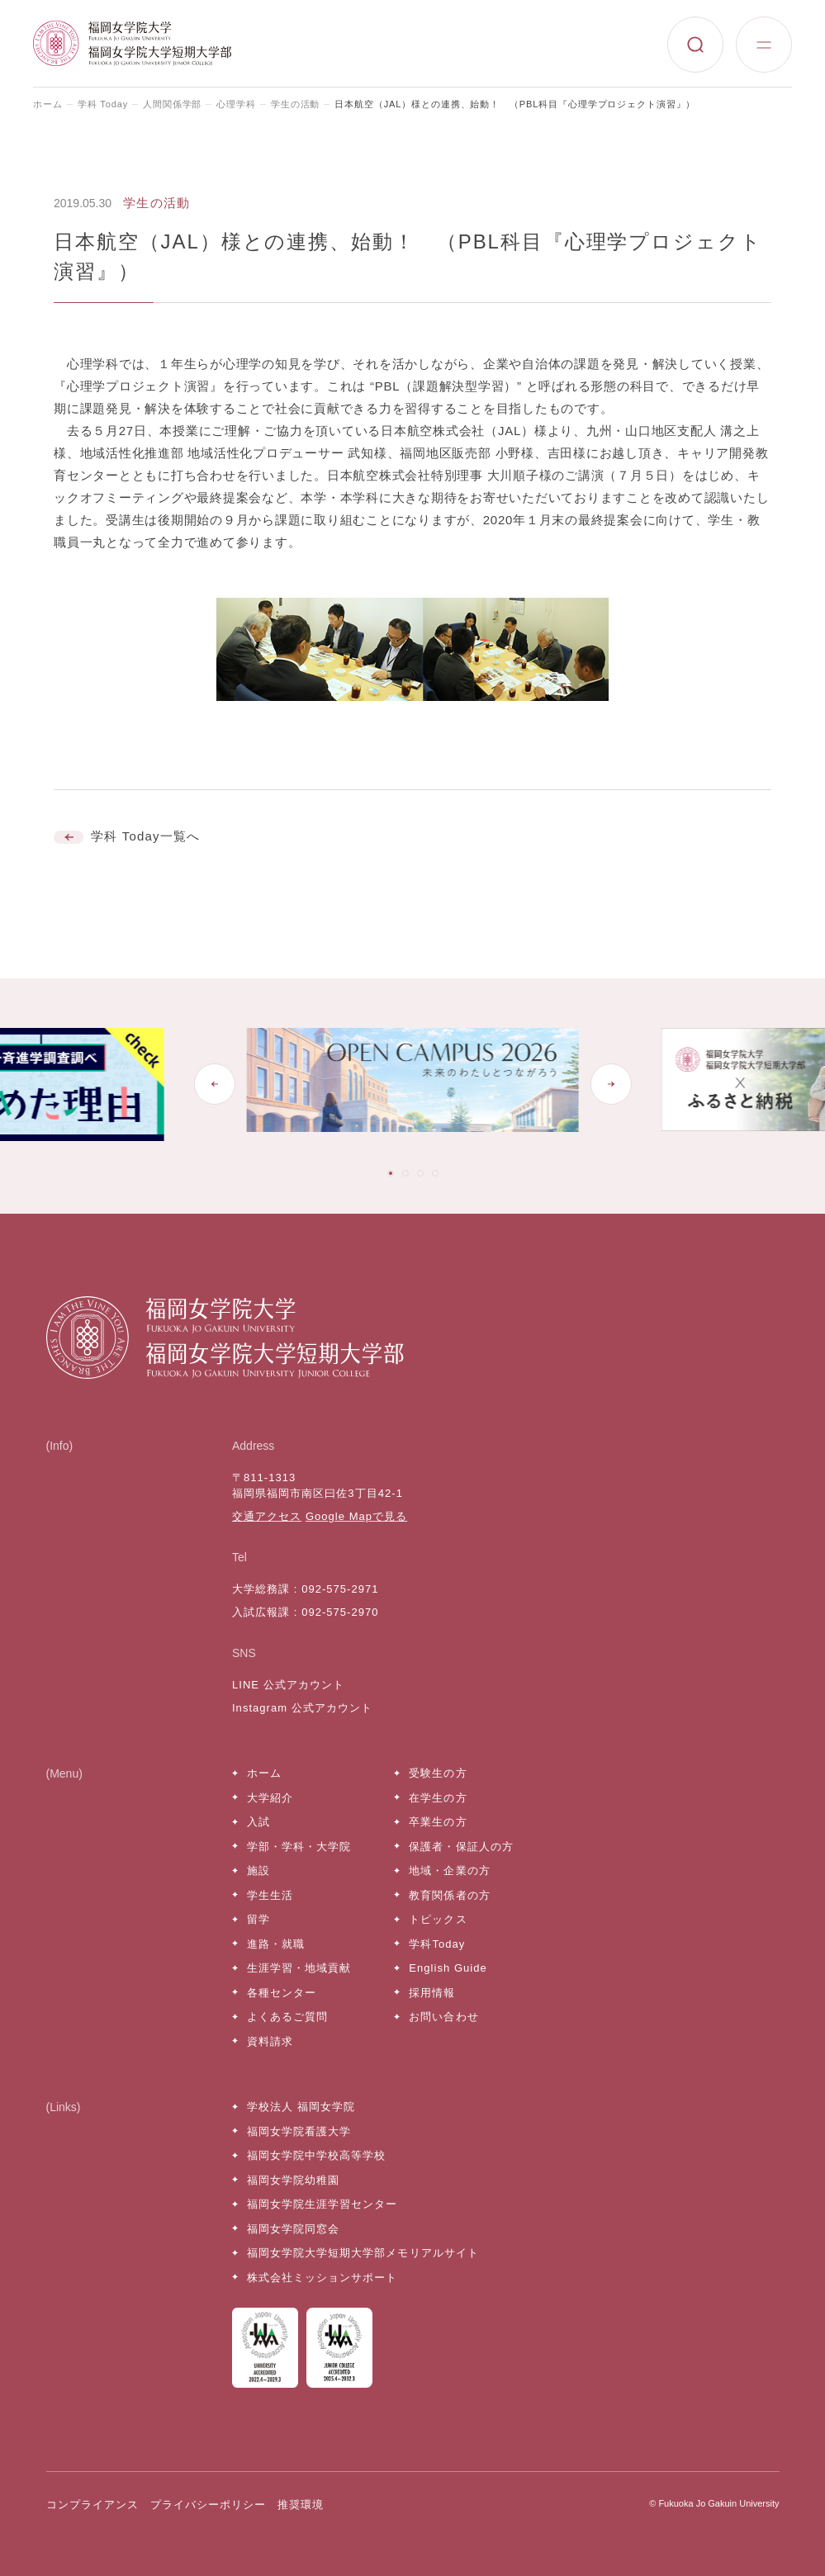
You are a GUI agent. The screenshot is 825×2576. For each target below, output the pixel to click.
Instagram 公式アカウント (302, 1708)
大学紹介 (270, 1798)
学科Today (437, 1944)
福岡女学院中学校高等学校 (316, 2155)
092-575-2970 (339, 1612)
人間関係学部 (172, 104)
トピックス (438, 1919)
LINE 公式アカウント (288, 1685)
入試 (258, 1822)
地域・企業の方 (449, 1870)
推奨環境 (300, 2504)
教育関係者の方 (449, 1895)
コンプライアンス (92, 2504)
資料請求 (270, 2041)
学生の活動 (295, 104)
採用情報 (432, 1992)
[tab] (390, 1173)
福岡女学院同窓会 (293, 2229)
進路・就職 (276, 1944)
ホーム (48, 104)
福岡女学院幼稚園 (293, 2180)
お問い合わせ (443, 2016)
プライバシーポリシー (208, 2504)
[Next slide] (611, 1084)
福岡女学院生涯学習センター (322, 2204)
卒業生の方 (438, 1822)
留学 (258, 1919)
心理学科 (236, 104)
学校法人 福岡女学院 (301, 2106)
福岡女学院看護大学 (299, 2131)
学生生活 (270, 1895)
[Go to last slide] (214, 1084)
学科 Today (103, 104)
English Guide (447, 1968)
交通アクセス (266, 1516)
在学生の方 (438, 1798)
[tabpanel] (412, 1084)
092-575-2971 (339, 1589)
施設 (258, 1870)
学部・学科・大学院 (299, 1846)
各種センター (281, 1992)
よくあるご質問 (287, 2016)
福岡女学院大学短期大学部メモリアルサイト (363, 2253)
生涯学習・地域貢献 (299, 1968)
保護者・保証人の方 (461, 1846)
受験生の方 (438, 1773)
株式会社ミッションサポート (322, 2277)
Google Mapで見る (356, 1516)
